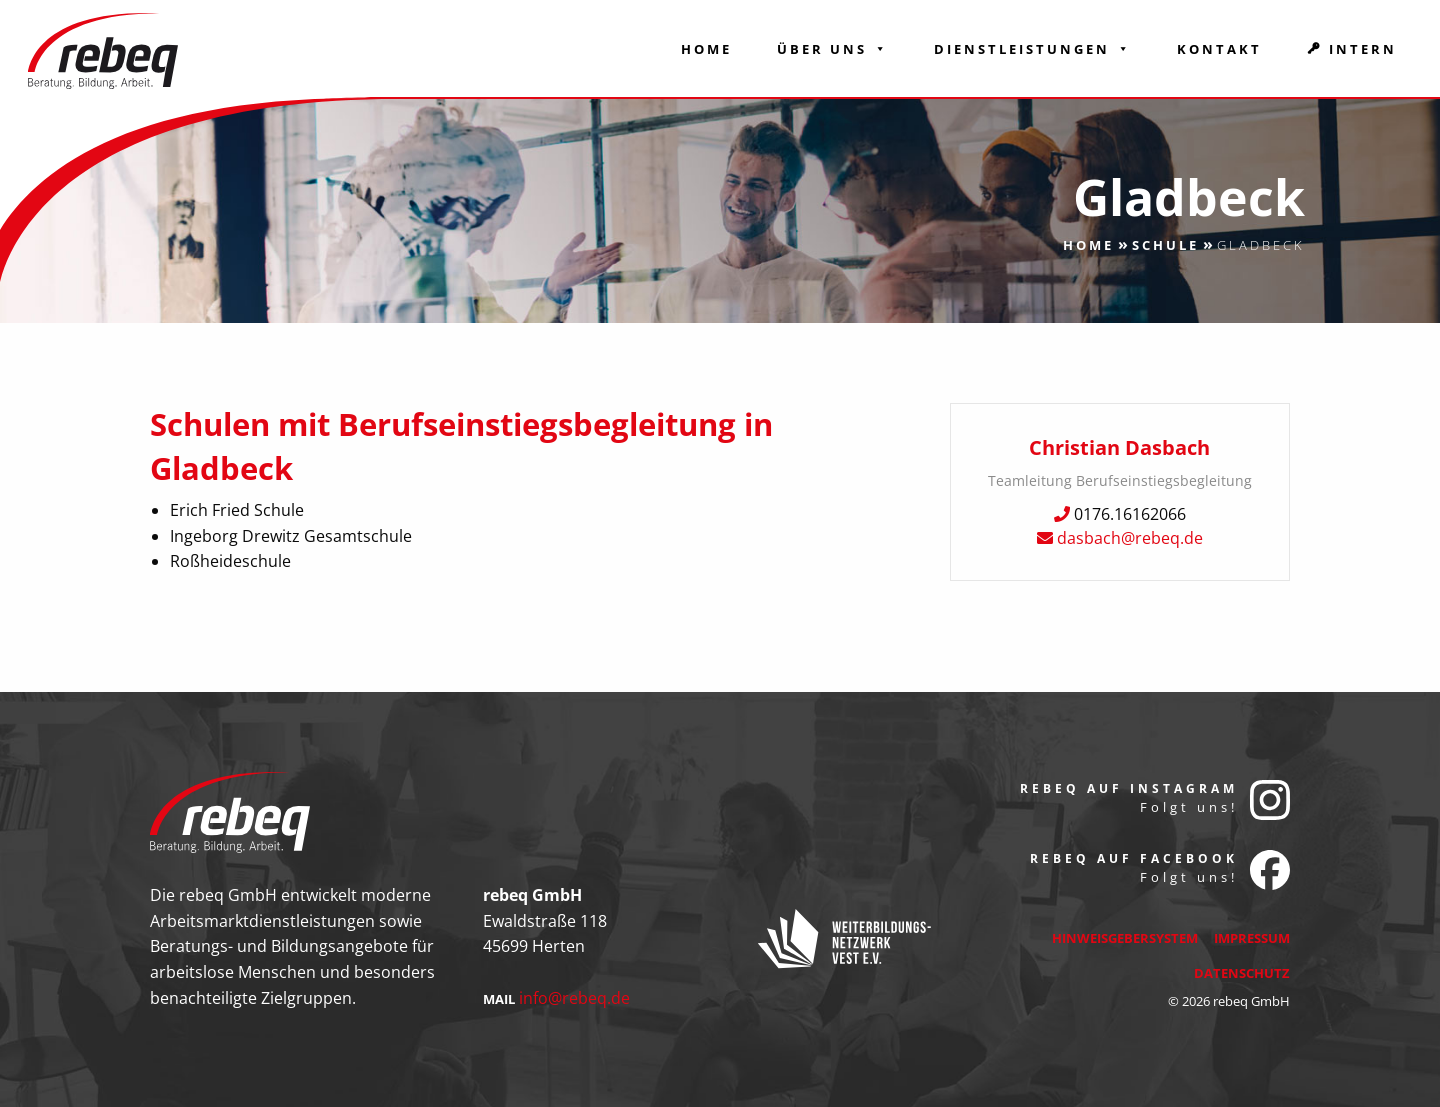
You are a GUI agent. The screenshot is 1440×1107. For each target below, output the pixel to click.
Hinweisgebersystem (1125, 938)
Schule (1165, 245)
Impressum (1252, 938)
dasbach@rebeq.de (1130, 538)
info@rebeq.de (574, 998)
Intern (1363, 49)
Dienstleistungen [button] (1033, 49)
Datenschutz (1242, 973)
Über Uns (833, 49)
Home (706, 49)
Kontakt (1219, 49)
